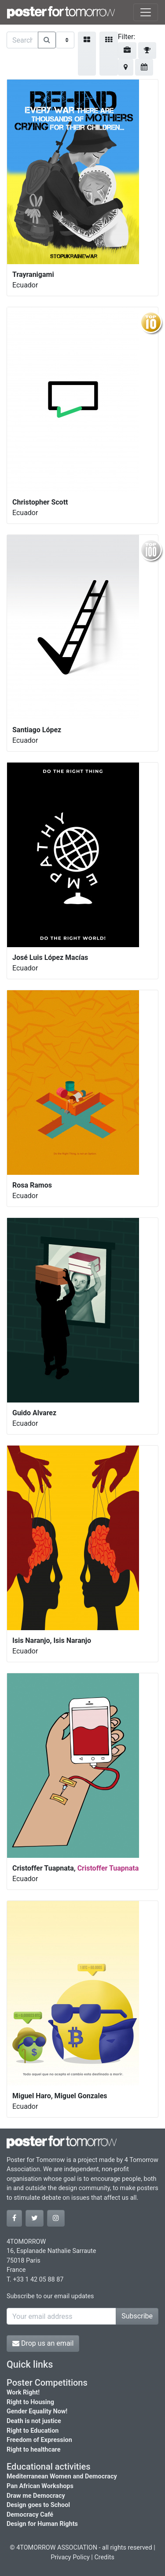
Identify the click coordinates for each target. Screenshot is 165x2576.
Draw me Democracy (36, 2496)
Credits (104, 2557)
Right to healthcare (34, 2449)
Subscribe (137, 2316)
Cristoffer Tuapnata (108, 1868)
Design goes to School (38, 2505)
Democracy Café (30, 2514)
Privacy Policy (70, 2557)
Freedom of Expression (39, 2440)
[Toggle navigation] (145, 12)
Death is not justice (34, 2421)
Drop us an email (42, 2343)
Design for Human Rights (42, 2524)
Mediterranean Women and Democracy (62, 2476)
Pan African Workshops (40, 2486)
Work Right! (23, 2392)
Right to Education (33, 2430)
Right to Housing (30, 2402)
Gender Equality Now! (37, 2411)
